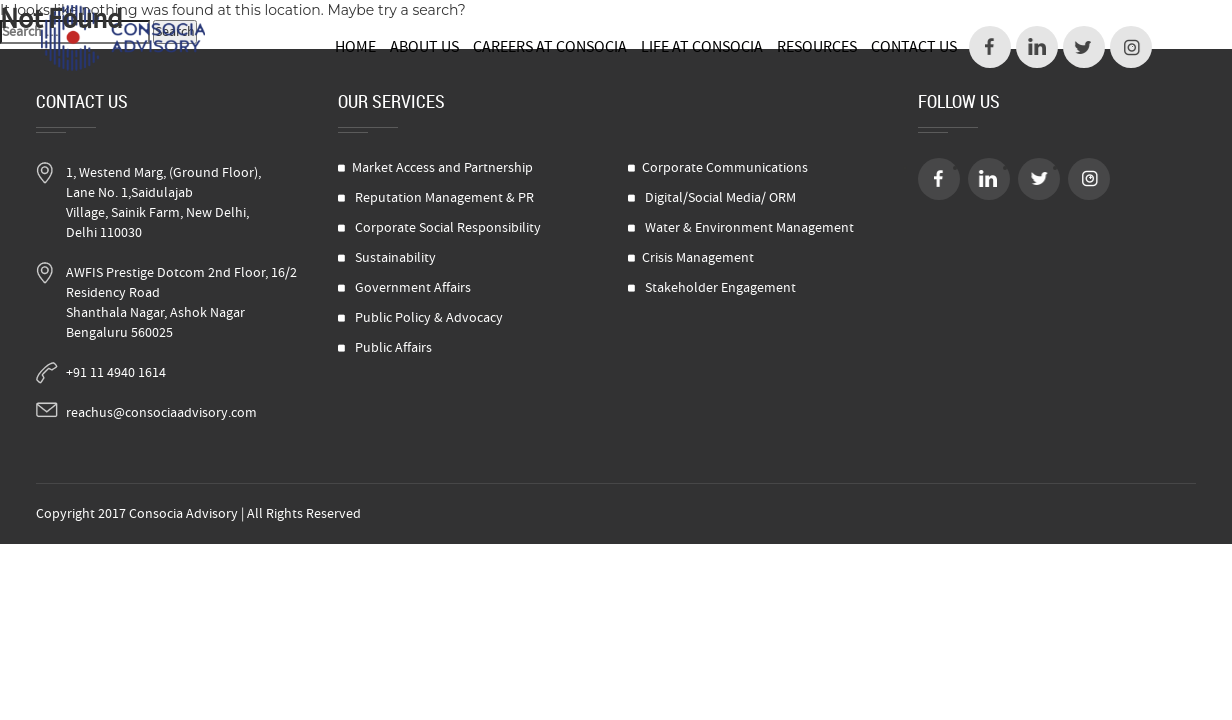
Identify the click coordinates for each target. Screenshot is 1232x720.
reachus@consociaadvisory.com (161, 413)
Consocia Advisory (183, 514)
